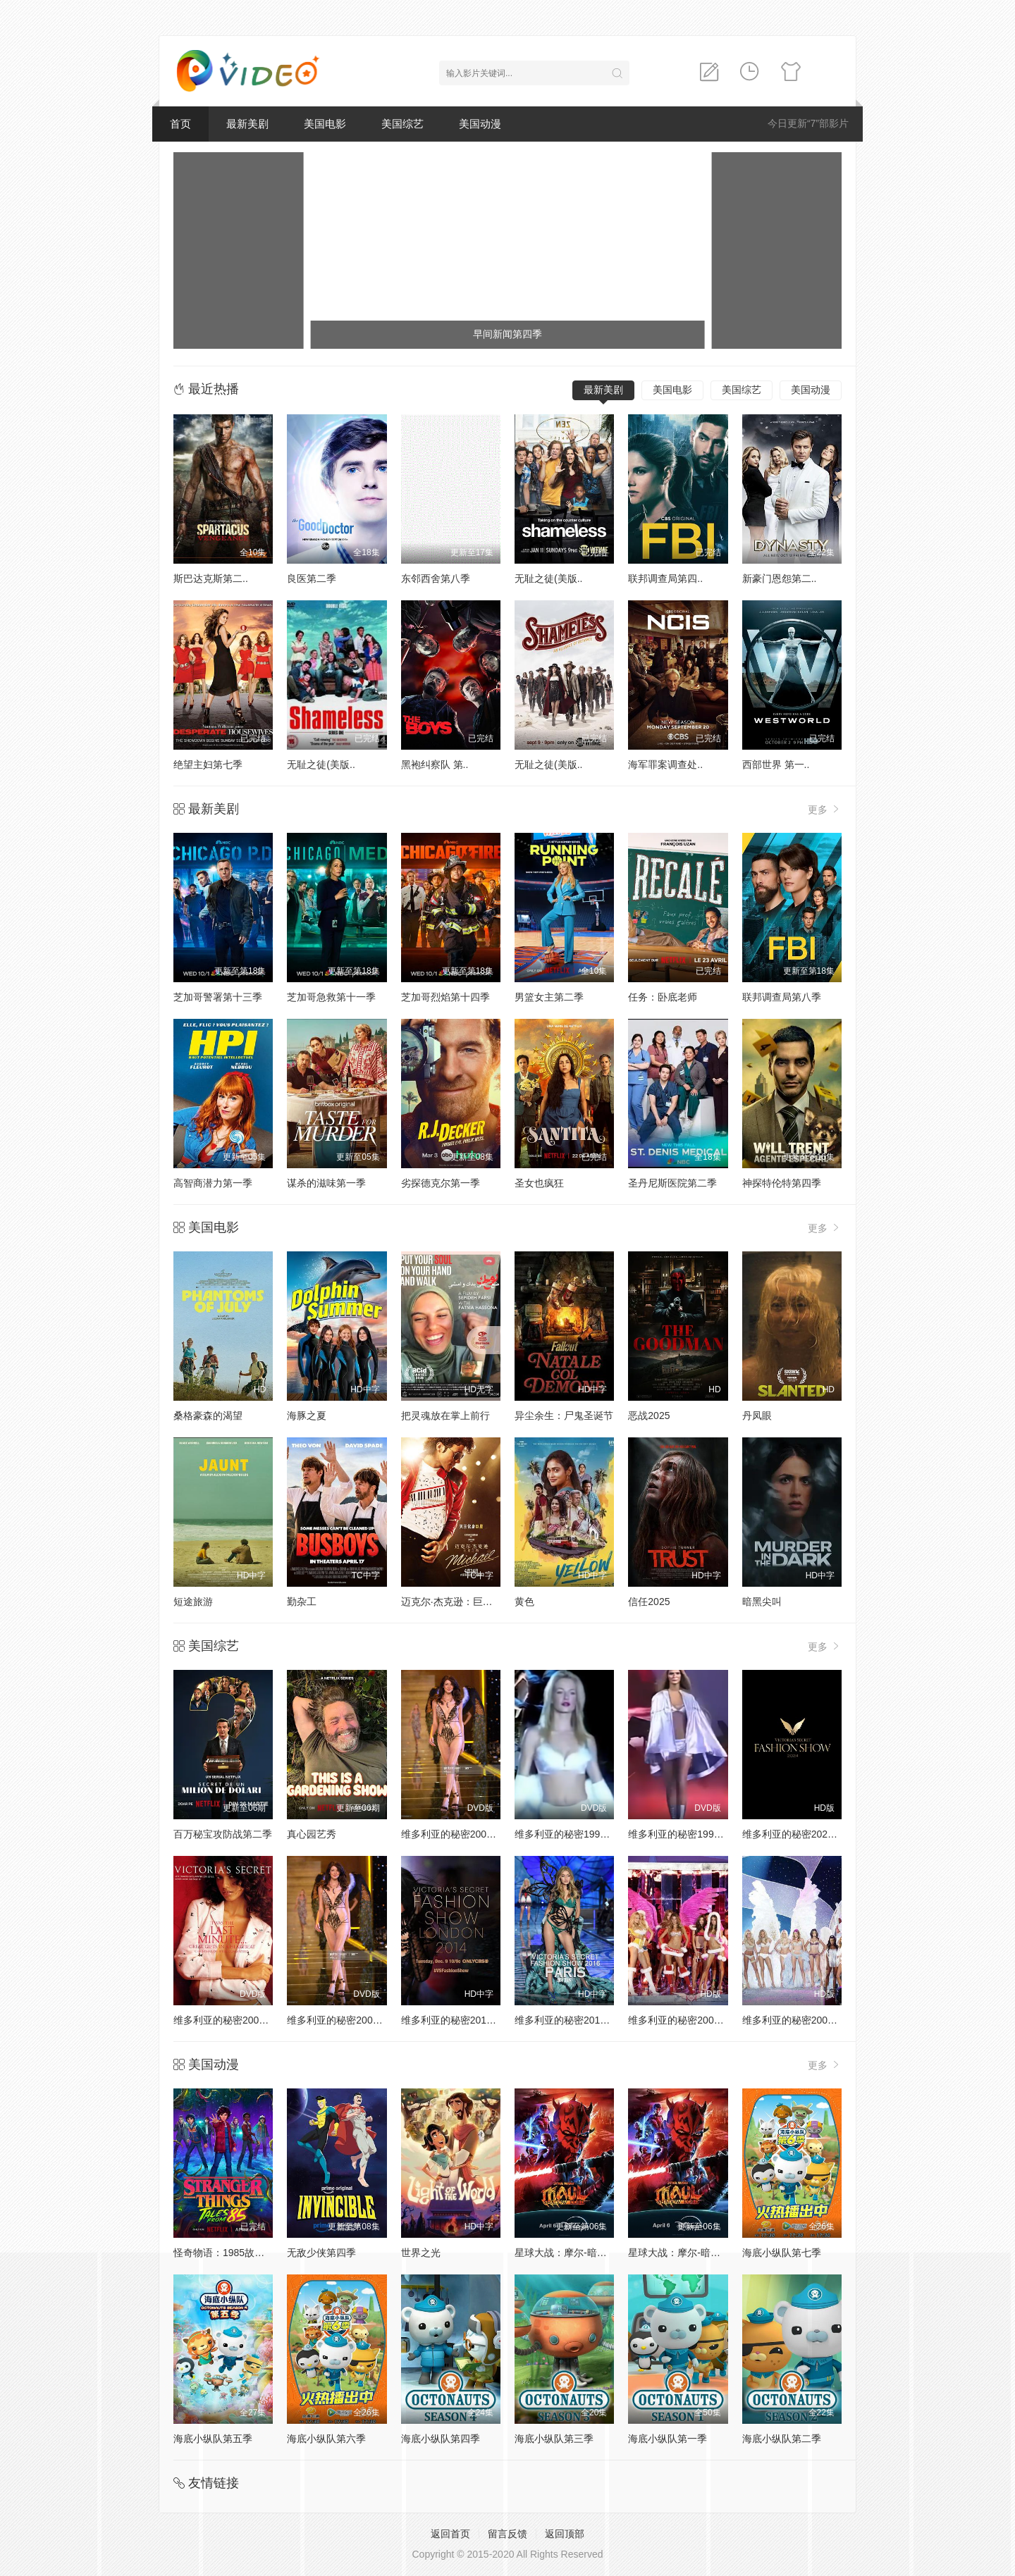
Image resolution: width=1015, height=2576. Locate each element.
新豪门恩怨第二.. (779, 578)
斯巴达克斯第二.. (210, 578)
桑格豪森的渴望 (207, 1415)
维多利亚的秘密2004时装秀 (802, 2020)
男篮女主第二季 (549, 997)
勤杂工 (301, 1601)
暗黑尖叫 (762, 1601)
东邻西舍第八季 (435, 578)
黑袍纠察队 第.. (435, 764)
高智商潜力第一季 (212, 1183)
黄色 (524, 1601)
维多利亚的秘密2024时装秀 (802, 1834)
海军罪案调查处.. (665, 764)
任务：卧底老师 (662, 997)
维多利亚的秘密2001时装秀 (233, 2020)
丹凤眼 (757, 1415)
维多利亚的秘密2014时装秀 (461, 2020)
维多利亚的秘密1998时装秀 (575, 1834)
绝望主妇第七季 (207, 764)
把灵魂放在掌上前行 (445, 1415)
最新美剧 (247, 124)
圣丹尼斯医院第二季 (672, 1183)
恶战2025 (649, 1415)
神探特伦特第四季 (781, 1183)
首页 (180, 124)
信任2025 (649, 1601)
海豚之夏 (306, 1415)
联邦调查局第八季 (781, 997)
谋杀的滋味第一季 (326, 1183)
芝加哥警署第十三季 (217, 997)
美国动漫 (480, 124)
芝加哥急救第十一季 (331, 997)
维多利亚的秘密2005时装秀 (688, 2020)
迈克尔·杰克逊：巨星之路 (456, 1601)
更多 (825, 809)
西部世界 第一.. (776, 764)
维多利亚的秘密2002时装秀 (347, 2020)
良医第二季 (311, 578)
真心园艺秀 (311, 1834)
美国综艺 (402, 124)
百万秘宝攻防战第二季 (222, 1834)
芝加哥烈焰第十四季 (445, 997)
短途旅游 (193, 1601)
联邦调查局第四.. (665, 578)
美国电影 (325, 124)
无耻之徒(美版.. (548, 578)
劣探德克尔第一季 (440, 1183)
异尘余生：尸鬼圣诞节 (564, 1415)
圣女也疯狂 (539, 1183)
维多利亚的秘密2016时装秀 (575, 2020)
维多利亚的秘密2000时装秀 (461, 1834)
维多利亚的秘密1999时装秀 (688, 1834)
